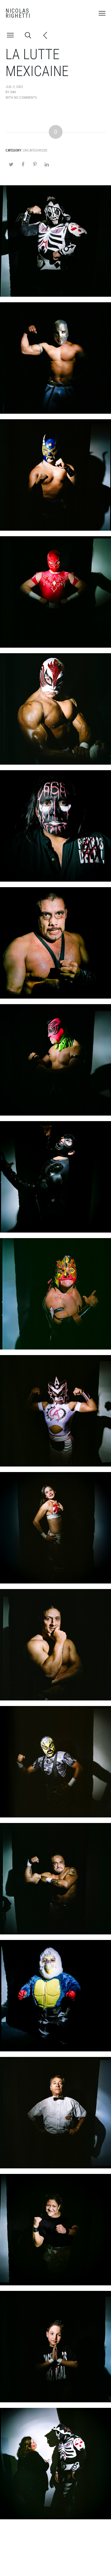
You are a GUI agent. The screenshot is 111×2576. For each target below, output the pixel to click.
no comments (25, 97)
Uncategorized (35, 150)
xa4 (13, 92)
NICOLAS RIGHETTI (18, 13)
